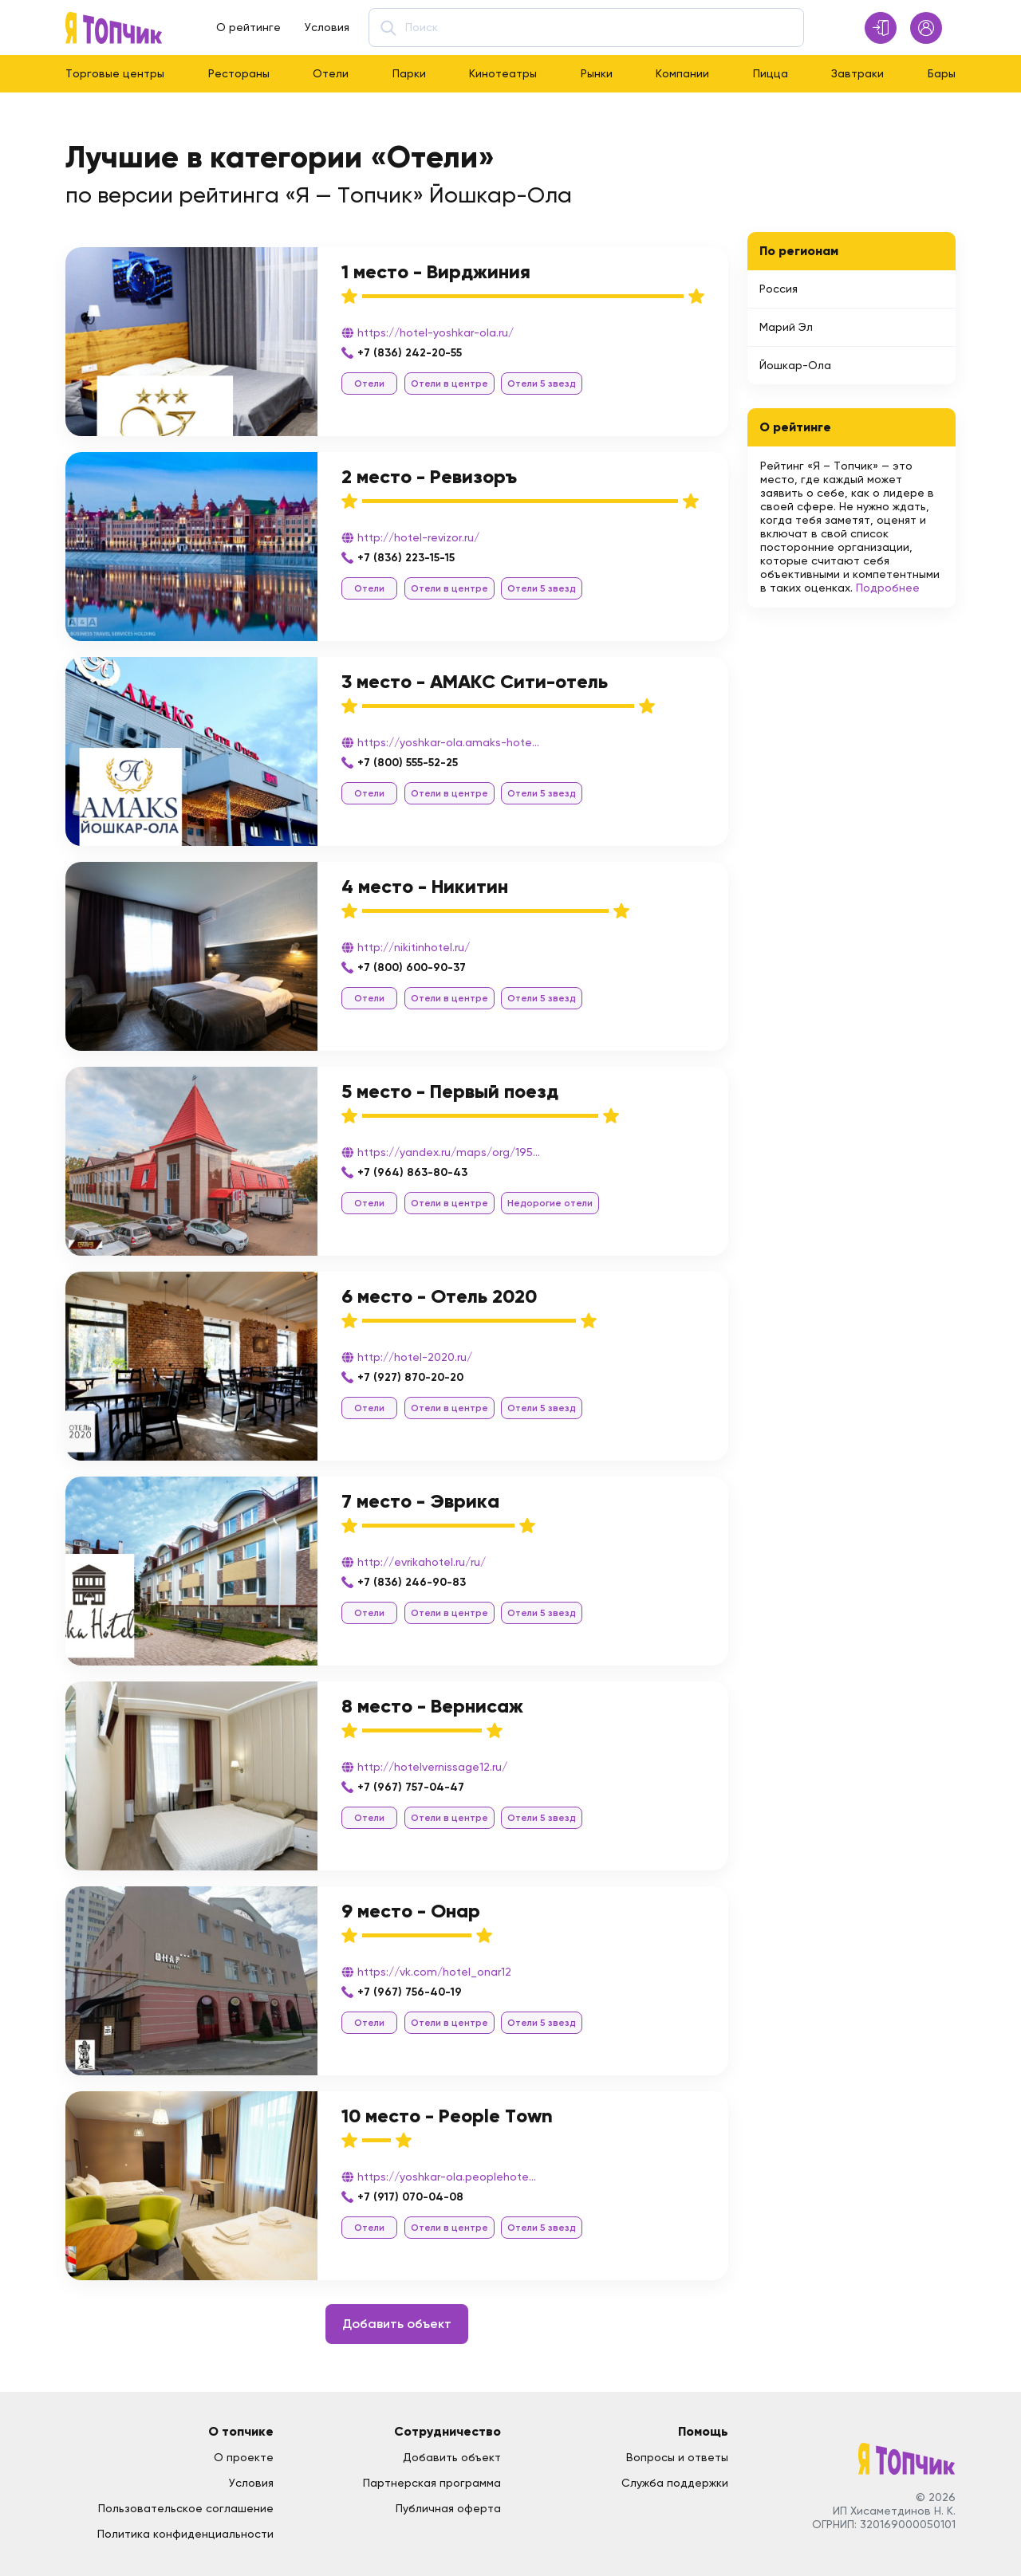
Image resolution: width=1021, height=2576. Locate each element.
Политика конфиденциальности (185, 2533)
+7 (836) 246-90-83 (411, 1582)
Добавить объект (396, 2323)
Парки (409, 73)
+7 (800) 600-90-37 (411, 967)
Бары (942, 73)
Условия (327, 27)
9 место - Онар (410, 1910)
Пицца (770, 73)
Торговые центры (114, 73)
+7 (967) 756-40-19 (409, 1992)
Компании (682, 73)
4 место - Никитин (424, 886)
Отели (331, 73)
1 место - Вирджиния (435, 271)
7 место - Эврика (420, 1500)
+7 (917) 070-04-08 (410, 2197)
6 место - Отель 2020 (439, 1296)
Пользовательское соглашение (186, 2508)
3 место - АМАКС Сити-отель (474, 681)
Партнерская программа (432, 2482)
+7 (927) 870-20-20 (410, 1377)
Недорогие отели (550, 1203)
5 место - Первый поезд (449, 1091)
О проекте (244, 2457)
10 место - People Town (447, 2115)
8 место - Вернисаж (432, 1705)
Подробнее (888, 587)
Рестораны (239, 73)
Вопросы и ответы (677, 2457)
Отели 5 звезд (541, 383)
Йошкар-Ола (795, 365)
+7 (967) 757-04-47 (410, 1787)
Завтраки (857, 73)
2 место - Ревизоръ (429, 476)
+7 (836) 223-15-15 (406, 557)
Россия (778, 288)
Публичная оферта (448, 2508)
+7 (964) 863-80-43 (412, 1172)
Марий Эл (786, 327)
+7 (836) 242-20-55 (409, 353)
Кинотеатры (503, 73)
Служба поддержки (674, 2482)
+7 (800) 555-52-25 (407, 762)
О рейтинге (248, 27)
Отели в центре (449, 383)
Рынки (597, 73)
